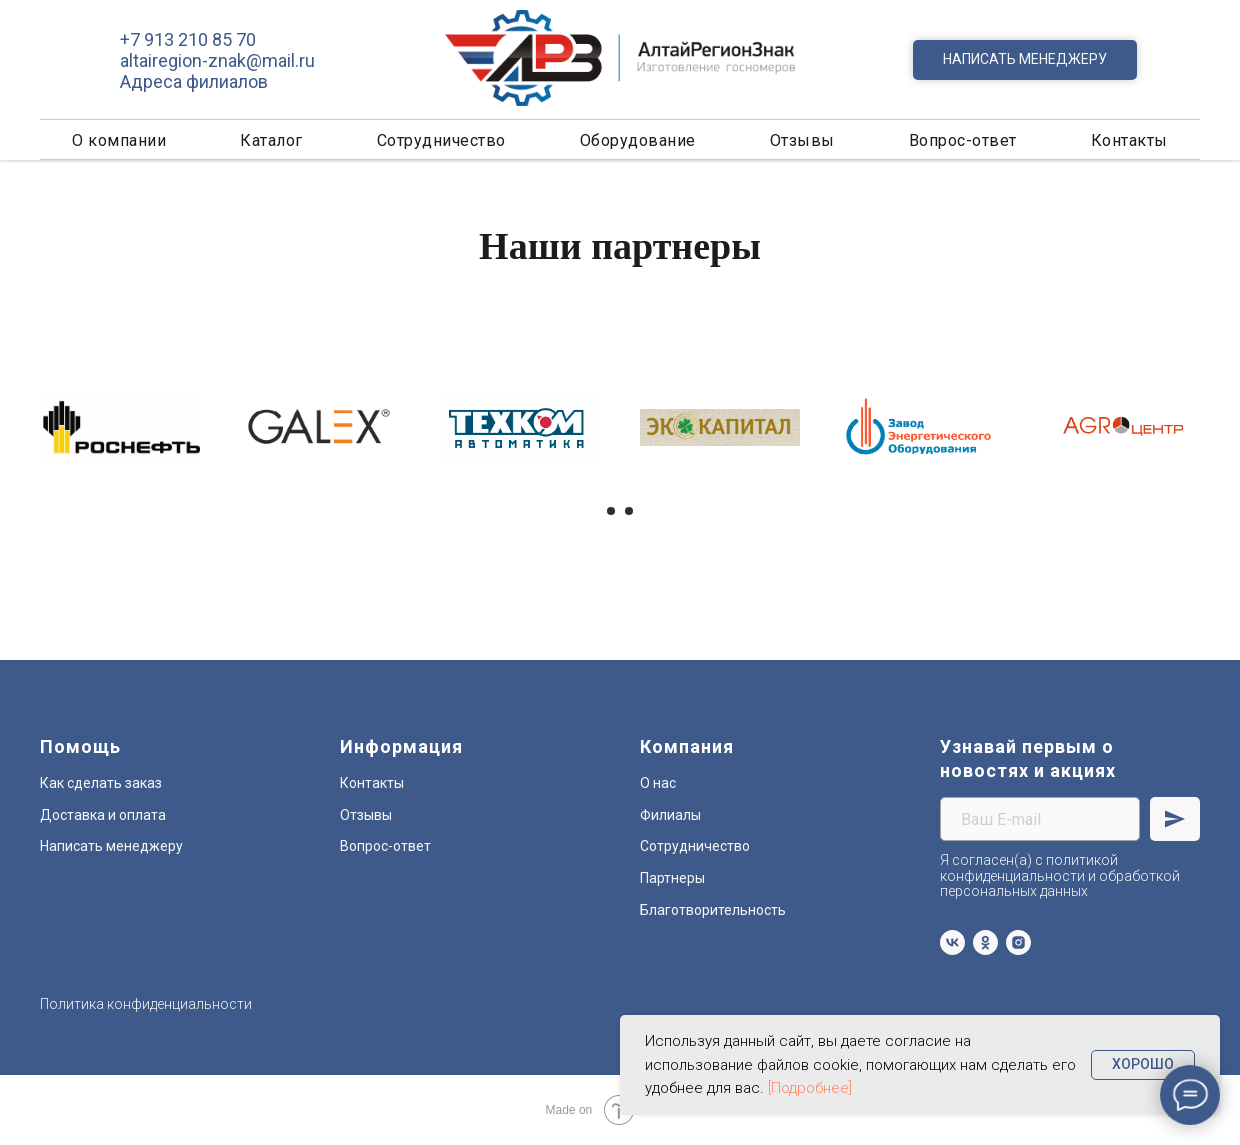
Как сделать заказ (101, 783)
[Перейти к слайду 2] (629, 511)
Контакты (1129, 140)
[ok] (985, 942)
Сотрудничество (441, 140)
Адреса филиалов (194, 81)
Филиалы (670, 815)
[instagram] (1018, 942)
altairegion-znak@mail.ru (217, 60)
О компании (119, 140)
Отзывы (802, 140)
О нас (658, 783)
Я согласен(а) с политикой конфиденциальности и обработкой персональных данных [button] (1060, 875)
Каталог (271, 140)
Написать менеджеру (111, 846)
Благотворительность (713, 910)
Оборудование (638, 140)
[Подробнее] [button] (810, 1088)
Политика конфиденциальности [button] (146, 1004)
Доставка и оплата (103, 815)
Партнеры (672, 878)
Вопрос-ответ (963, 140)
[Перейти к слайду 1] (611, 511)
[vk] (952, 942)
